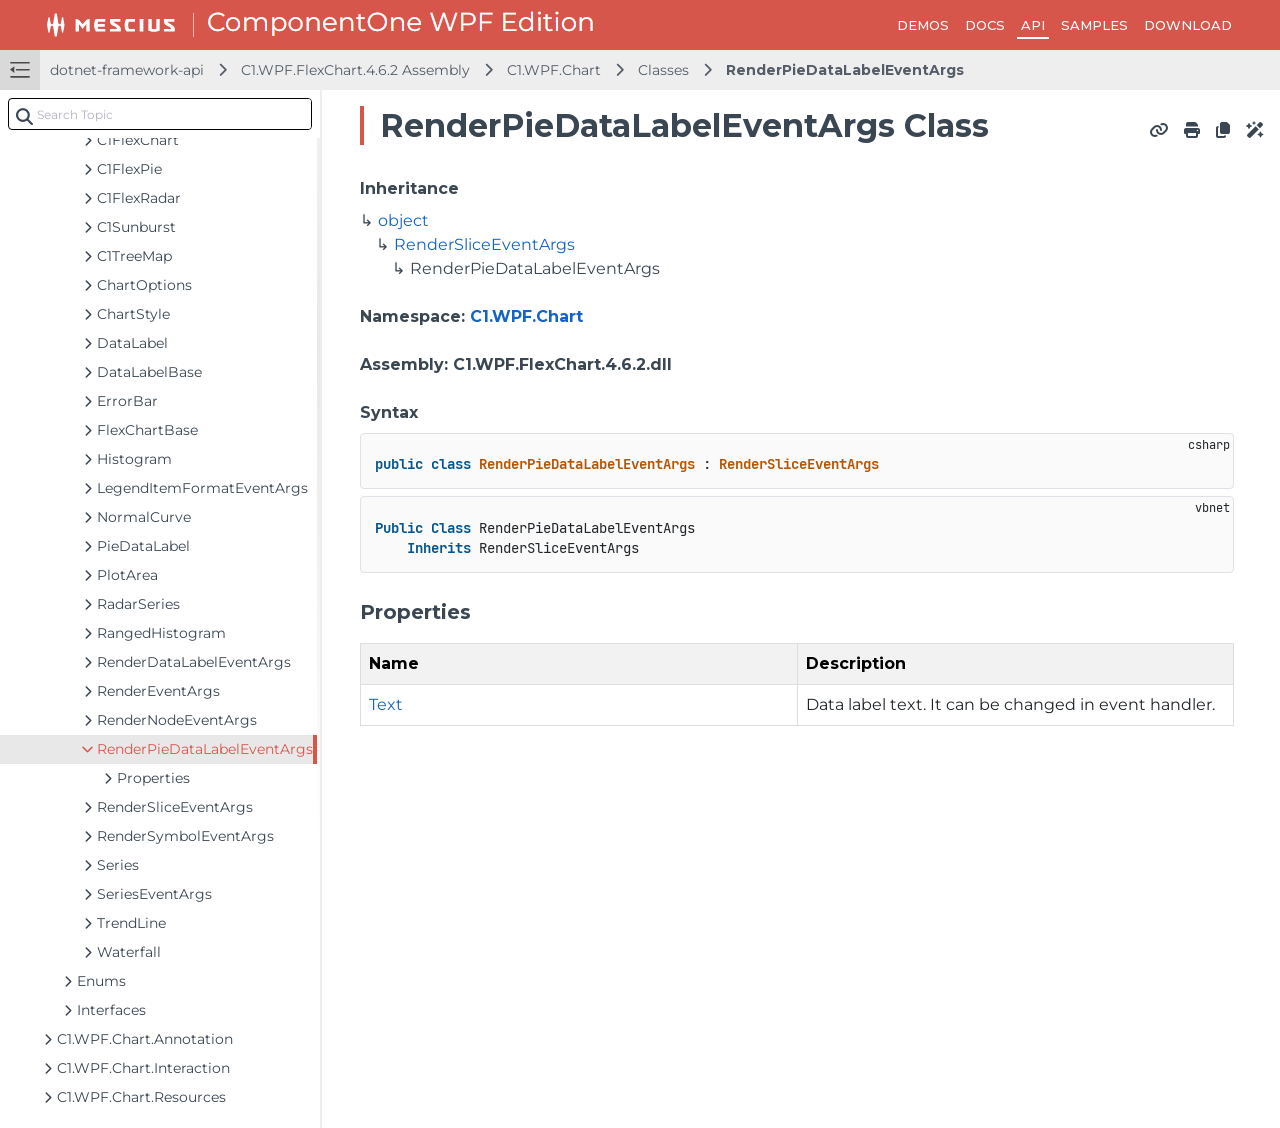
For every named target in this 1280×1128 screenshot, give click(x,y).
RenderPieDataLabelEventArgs (845, 70)
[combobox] (160, 114)
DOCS (985, 25)
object (403, 220)
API (1033, 25)
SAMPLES (1094, 25)
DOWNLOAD (1188, 25)
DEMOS (923, 25)
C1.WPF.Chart (554, 70)
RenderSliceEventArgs (484, 244)
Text (386, 704)
